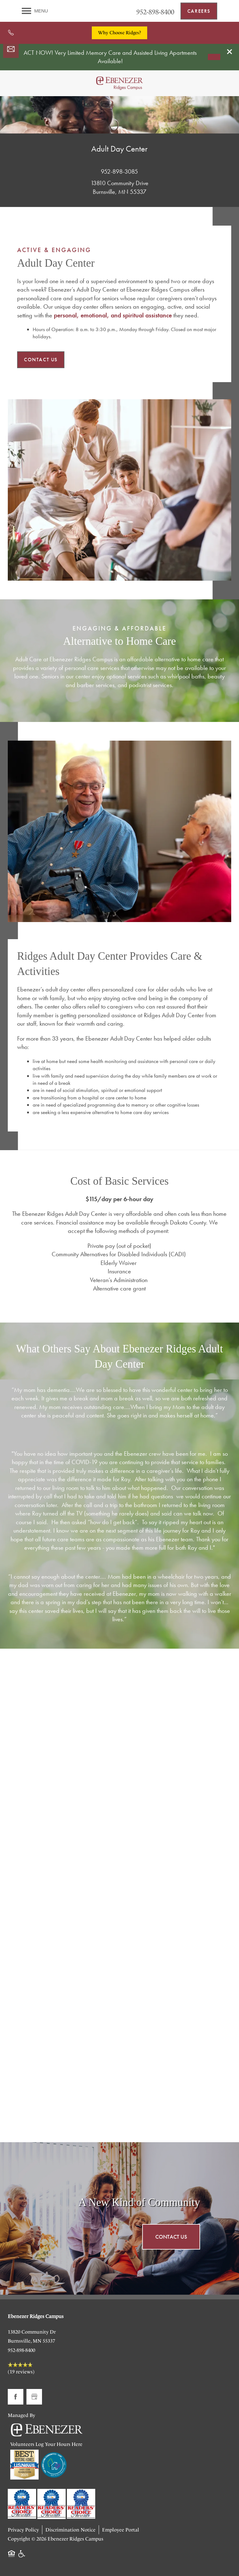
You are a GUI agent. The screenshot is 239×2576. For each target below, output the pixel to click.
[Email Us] (11, 49)
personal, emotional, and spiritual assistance (113, 315)
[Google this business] (34, 2397)
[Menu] (35, 11)
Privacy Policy (23, 2530)
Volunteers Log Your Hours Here (46, 2444)
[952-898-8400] (11, 32)
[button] (230, 52)
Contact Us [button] (171, 2236)
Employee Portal (120, 2530)
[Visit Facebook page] (15, 2397)
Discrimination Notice (70, 2530)
